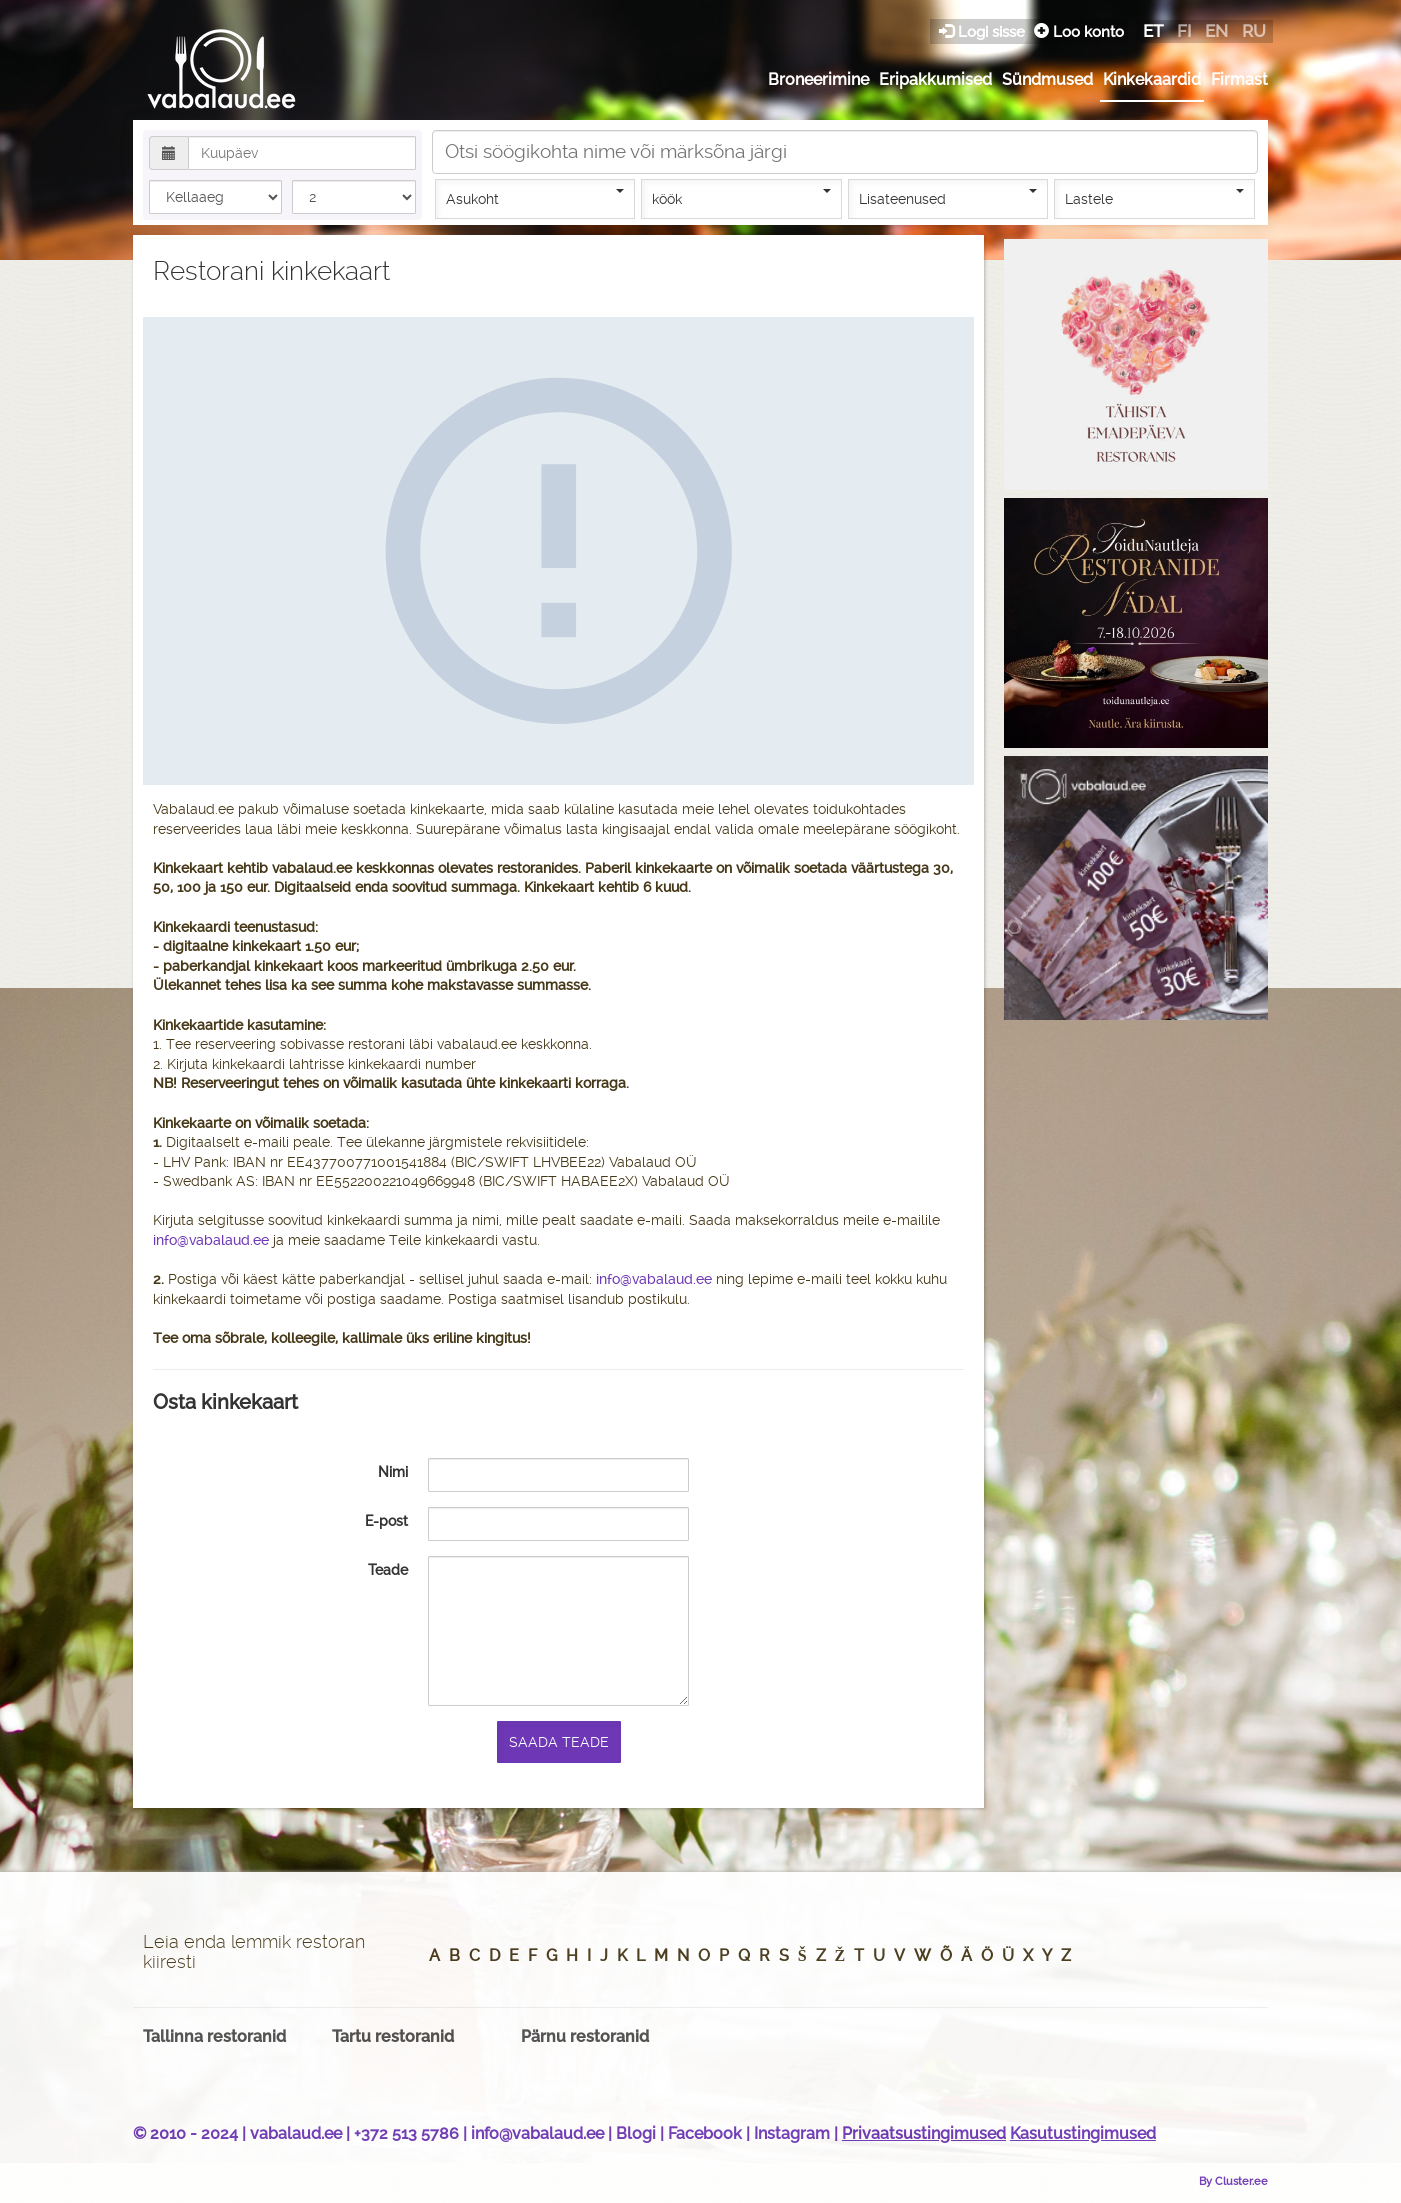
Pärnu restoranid (585, 2036)
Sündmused (1047, 79)
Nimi (393, 1471)
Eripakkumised (935, 79)
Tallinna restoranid (214, 2036)
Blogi (636, 2133)
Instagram (792, 2133)
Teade (388, 1569)
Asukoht (535, 198)
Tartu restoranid (393, 2036)
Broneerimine (818, 79)
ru (1254, 31)
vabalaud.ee (296, 2133)
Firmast (1239, 79)
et (1153, 31)
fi (1184, 31)
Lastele (1154, 198)
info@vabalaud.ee (211, 1240)
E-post (386, 1520)
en (1216, 31)
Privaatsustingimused (924, 2133)
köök (741, 198)
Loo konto (1079, 31)
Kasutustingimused (1083, 2133)
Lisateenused (948, 198)
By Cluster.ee (1233, 2181)
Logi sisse (984, 31)
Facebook (705, 2133)
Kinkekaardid (1152, 79)
